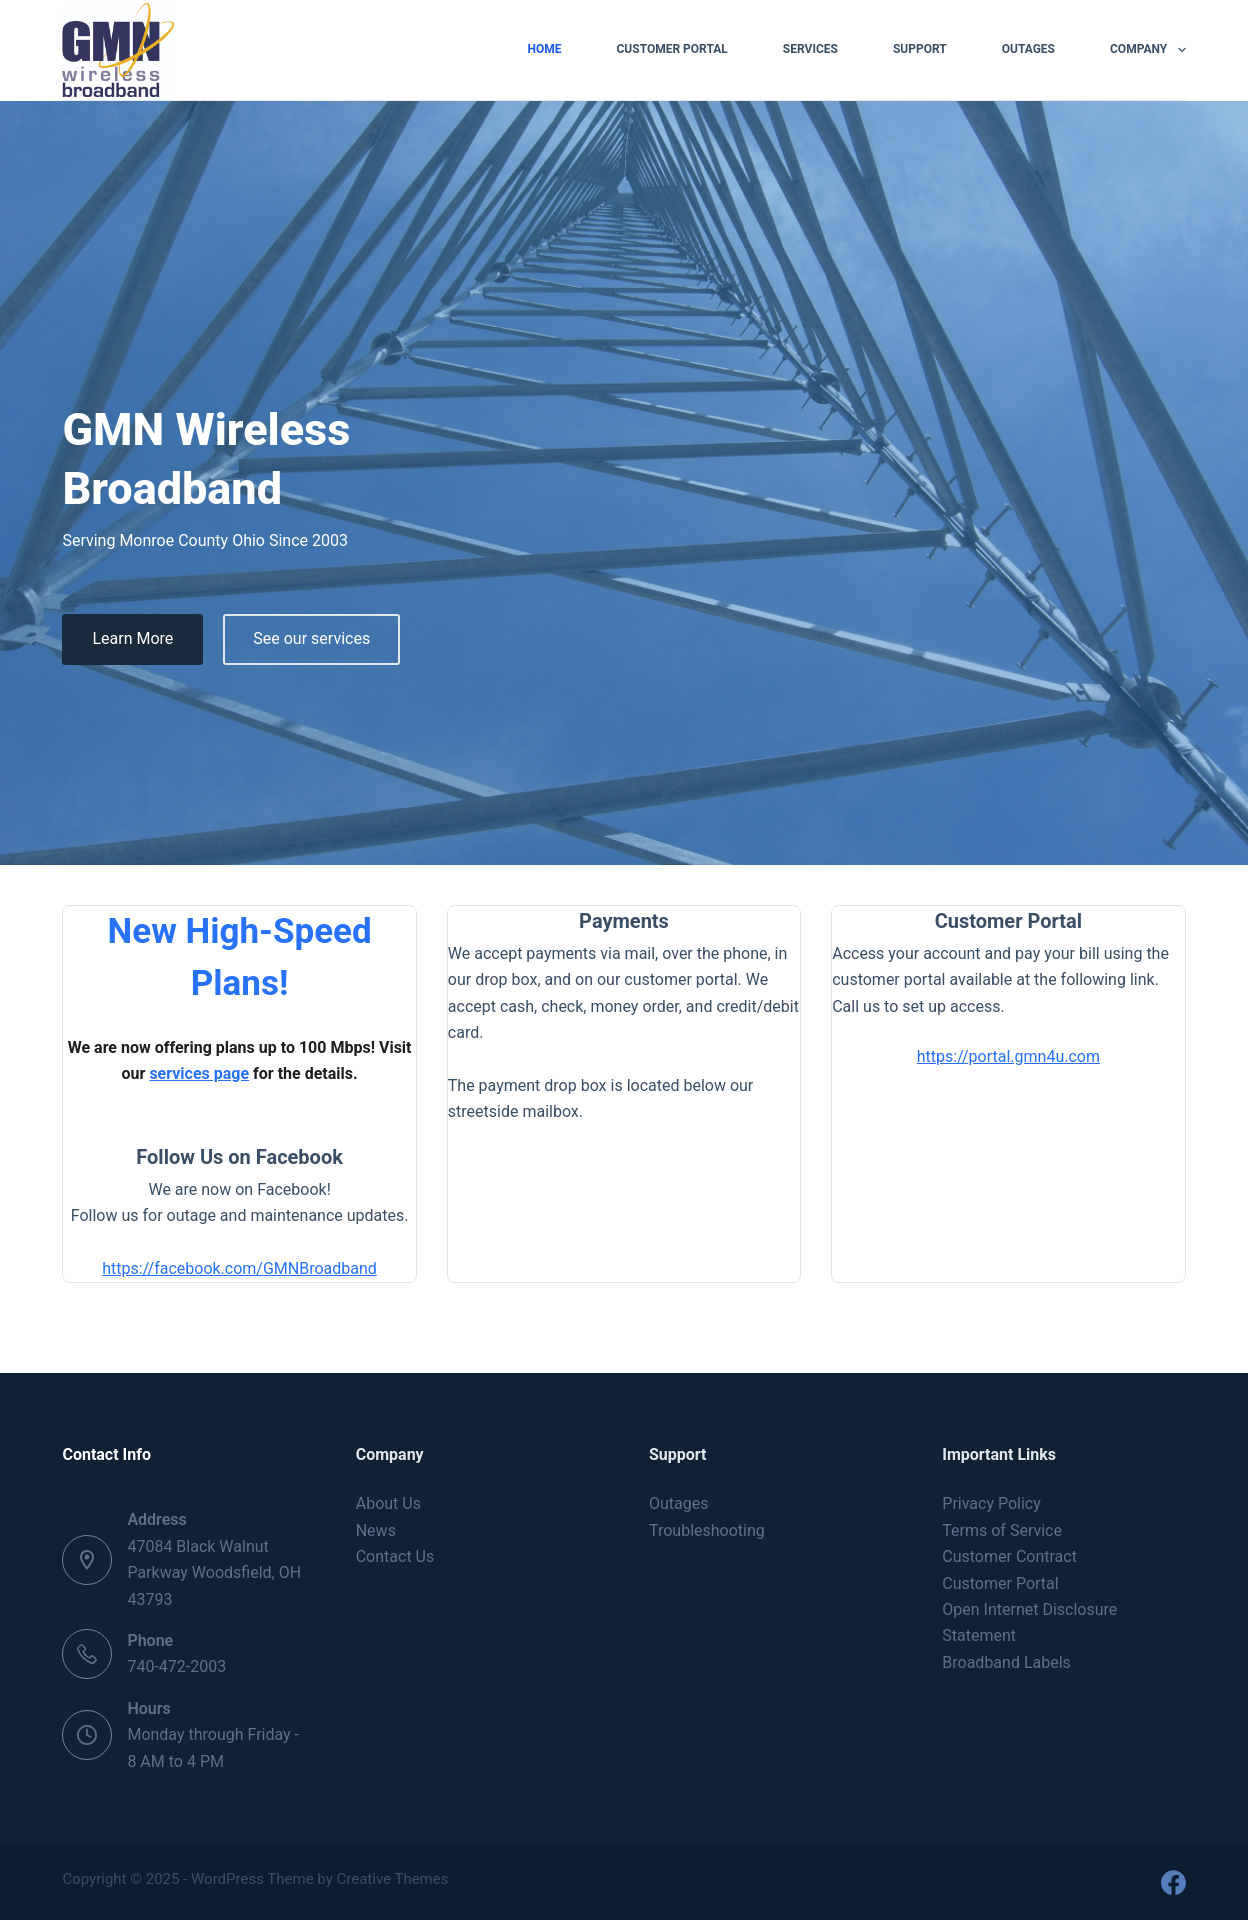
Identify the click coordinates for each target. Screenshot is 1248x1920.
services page (199, 1073)
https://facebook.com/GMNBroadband (239, 1268)
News (376, 1530)
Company (1148, 50)
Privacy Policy (991, 1503)
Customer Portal (671, 49)
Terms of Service (1002, 1530)
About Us (388, 1503)
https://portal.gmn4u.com (1008, 1056)
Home (544, 49)
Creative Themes (393, 1879)
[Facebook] (1173, 1882)
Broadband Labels (1006, 1662)
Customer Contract (1009, 1556)
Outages (1028, 49)
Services (810, 49)
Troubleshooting (707, 1530)
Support (920, 49)
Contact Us (395, 1556)
